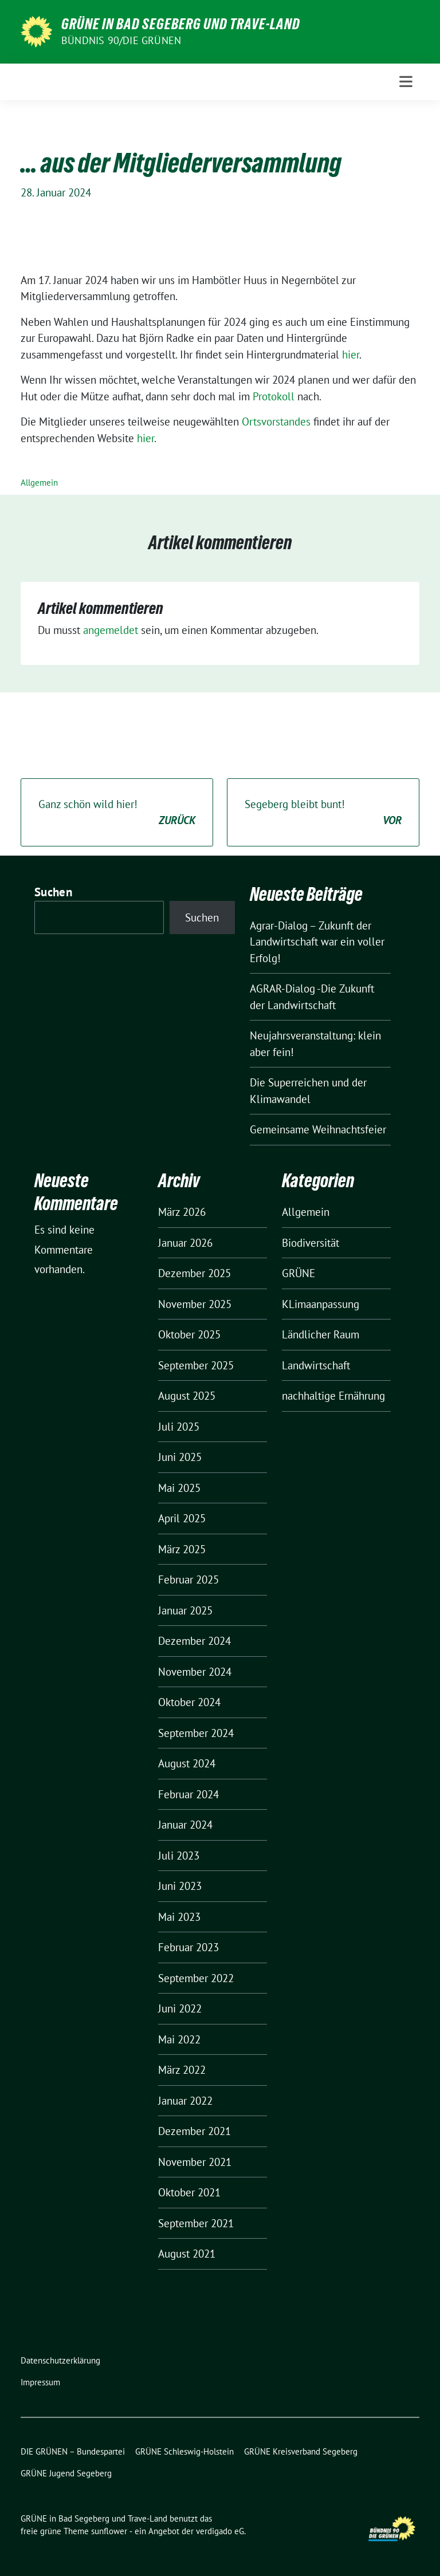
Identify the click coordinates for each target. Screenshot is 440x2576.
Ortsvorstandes (276, 421)
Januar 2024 (185, 1824)
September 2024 (196, 1733)
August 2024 (186, 1763)
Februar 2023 (188, 1947)
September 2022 (196, 1978)
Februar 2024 (188, 1794)
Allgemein (39, 482)
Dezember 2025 (194, 1273)
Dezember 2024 (194, 1641)
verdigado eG (220, 2531)
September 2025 (196, 1365)
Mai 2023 (179, 1917)
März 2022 (182, 2070)
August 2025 (186, 1396)
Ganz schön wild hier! (116, 813)
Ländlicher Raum (320, 1334)
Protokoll (273, 396)
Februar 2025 (188, 1579)
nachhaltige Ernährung (333, 1396)
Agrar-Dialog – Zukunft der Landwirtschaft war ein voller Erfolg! (317, 942)
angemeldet (110, 630)
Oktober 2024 (189, 1702)
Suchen (53, 892)
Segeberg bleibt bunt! (323, 813)
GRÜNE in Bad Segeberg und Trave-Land (180, 24)
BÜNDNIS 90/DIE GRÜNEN (121, 40)
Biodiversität (310, 1243)
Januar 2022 (185, 2101)
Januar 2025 (185, 1610)
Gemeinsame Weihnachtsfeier (318, 1129)
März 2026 (182, 1212)
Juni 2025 (180, 1457)
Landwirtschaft (316, 1365)
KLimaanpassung (320, 1304)
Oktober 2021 (189, 2192)
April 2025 (182, 1518)
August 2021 (186, 2253)
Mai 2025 (179, 1488)
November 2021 (194, 2162)
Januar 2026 (185, 1243)
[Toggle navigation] (405, 82)
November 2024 (194, 1672)
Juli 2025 (178, 1426)
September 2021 (196, 2223)
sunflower (109, 2531)
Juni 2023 (180, 1886)
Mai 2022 (179, 2039)
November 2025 (194, 1304)
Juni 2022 (180, 2008)
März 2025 (182, 1549)
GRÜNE (298, 1273)
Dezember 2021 (194, 2131)
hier (350, 354)
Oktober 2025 (189, 1334)
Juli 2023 (178, 1855)
